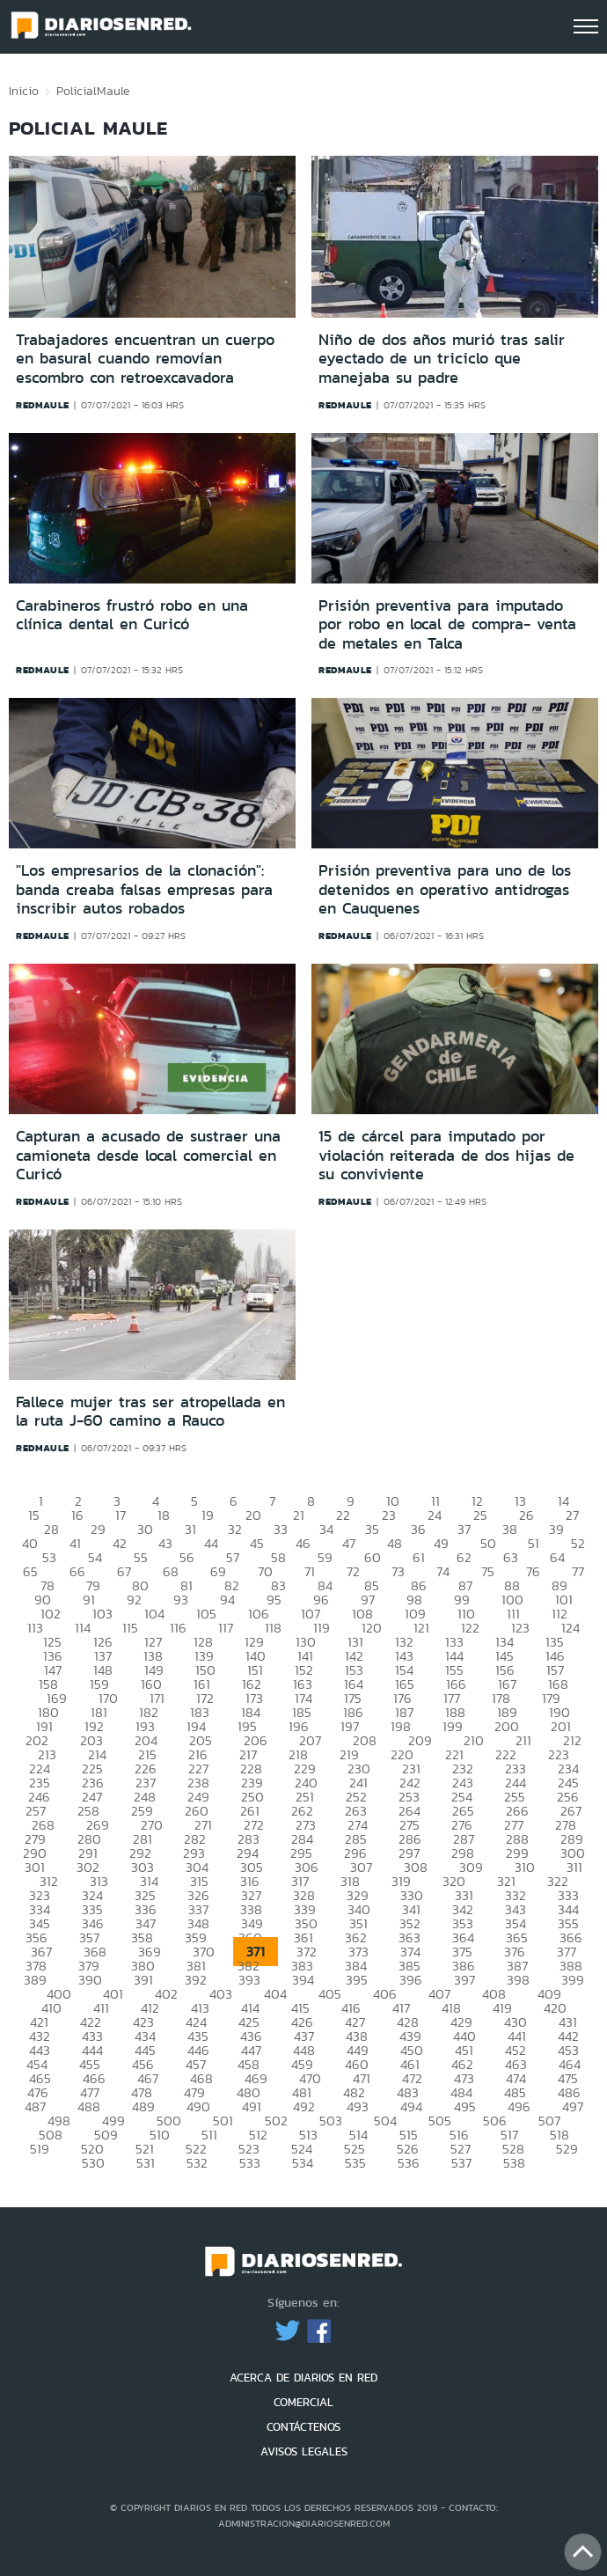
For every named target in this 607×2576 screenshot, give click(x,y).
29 (98, 1529)
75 (487, 1571)
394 (303, 1980)
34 (326, 1529)
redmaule (42, 405)
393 (249, 1980)
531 (145, 2163)
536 (409, 2163)
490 (198, 2106)
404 (275, 1994)
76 (533, 1571)
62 (464, 1557)
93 (180, 1599)
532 (197, 2163)
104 (154, 1613)
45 (257, 1543)
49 (441, 1543)
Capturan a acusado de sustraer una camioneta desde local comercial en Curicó (148, 1155)
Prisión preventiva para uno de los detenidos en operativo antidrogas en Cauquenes (444, 889)
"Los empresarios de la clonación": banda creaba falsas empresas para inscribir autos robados (144, 889)
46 (303, 1543)
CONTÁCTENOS (303, 2426)
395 (357, 1980)
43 (165, 1543)
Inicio (24, 90)
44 (211, 1543)
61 (419, 1557)
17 (120, 1515)
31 (190, 1529)
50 (488, 1543)
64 (557, 1557)
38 (509, 1529)
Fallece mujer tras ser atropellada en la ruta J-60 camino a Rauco (150, 1412)
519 (39, 2148)
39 (556, 1529)
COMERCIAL (303, 2402)
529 (567, 2148)
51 (533, 1543)
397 (464, 1980)
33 (281, 1529)
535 (355, 2163)
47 (348, 1543)
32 (235, 1529)
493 (358, 2106)
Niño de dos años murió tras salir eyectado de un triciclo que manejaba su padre (441, 358)
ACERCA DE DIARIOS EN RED (303, 2377)
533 (249, 2163)
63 (510, 1557)
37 (464, 1529)
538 (514, 2163)
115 (130, 1627)
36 (418, 1529)
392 (196, 1980)
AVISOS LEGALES (303, 2451)
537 (461, 2163)
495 (465, 2106)
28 (51, 1529)
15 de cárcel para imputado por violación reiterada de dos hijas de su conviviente (446, 1155)
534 (302, 2163)
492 (304, 2106)
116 (178, 1627)
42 (120, 1543)
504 (385, 2120)
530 (93, 2163)
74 (443, 1571)
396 (410, 1980)
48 (394, 1543)
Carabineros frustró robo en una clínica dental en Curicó (132, 615)
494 (411, 2106)
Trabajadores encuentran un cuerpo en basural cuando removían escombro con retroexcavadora (145, 358)
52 (578, 1543)
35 (372, 1529)
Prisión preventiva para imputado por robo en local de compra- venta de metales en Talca (447, 624)
